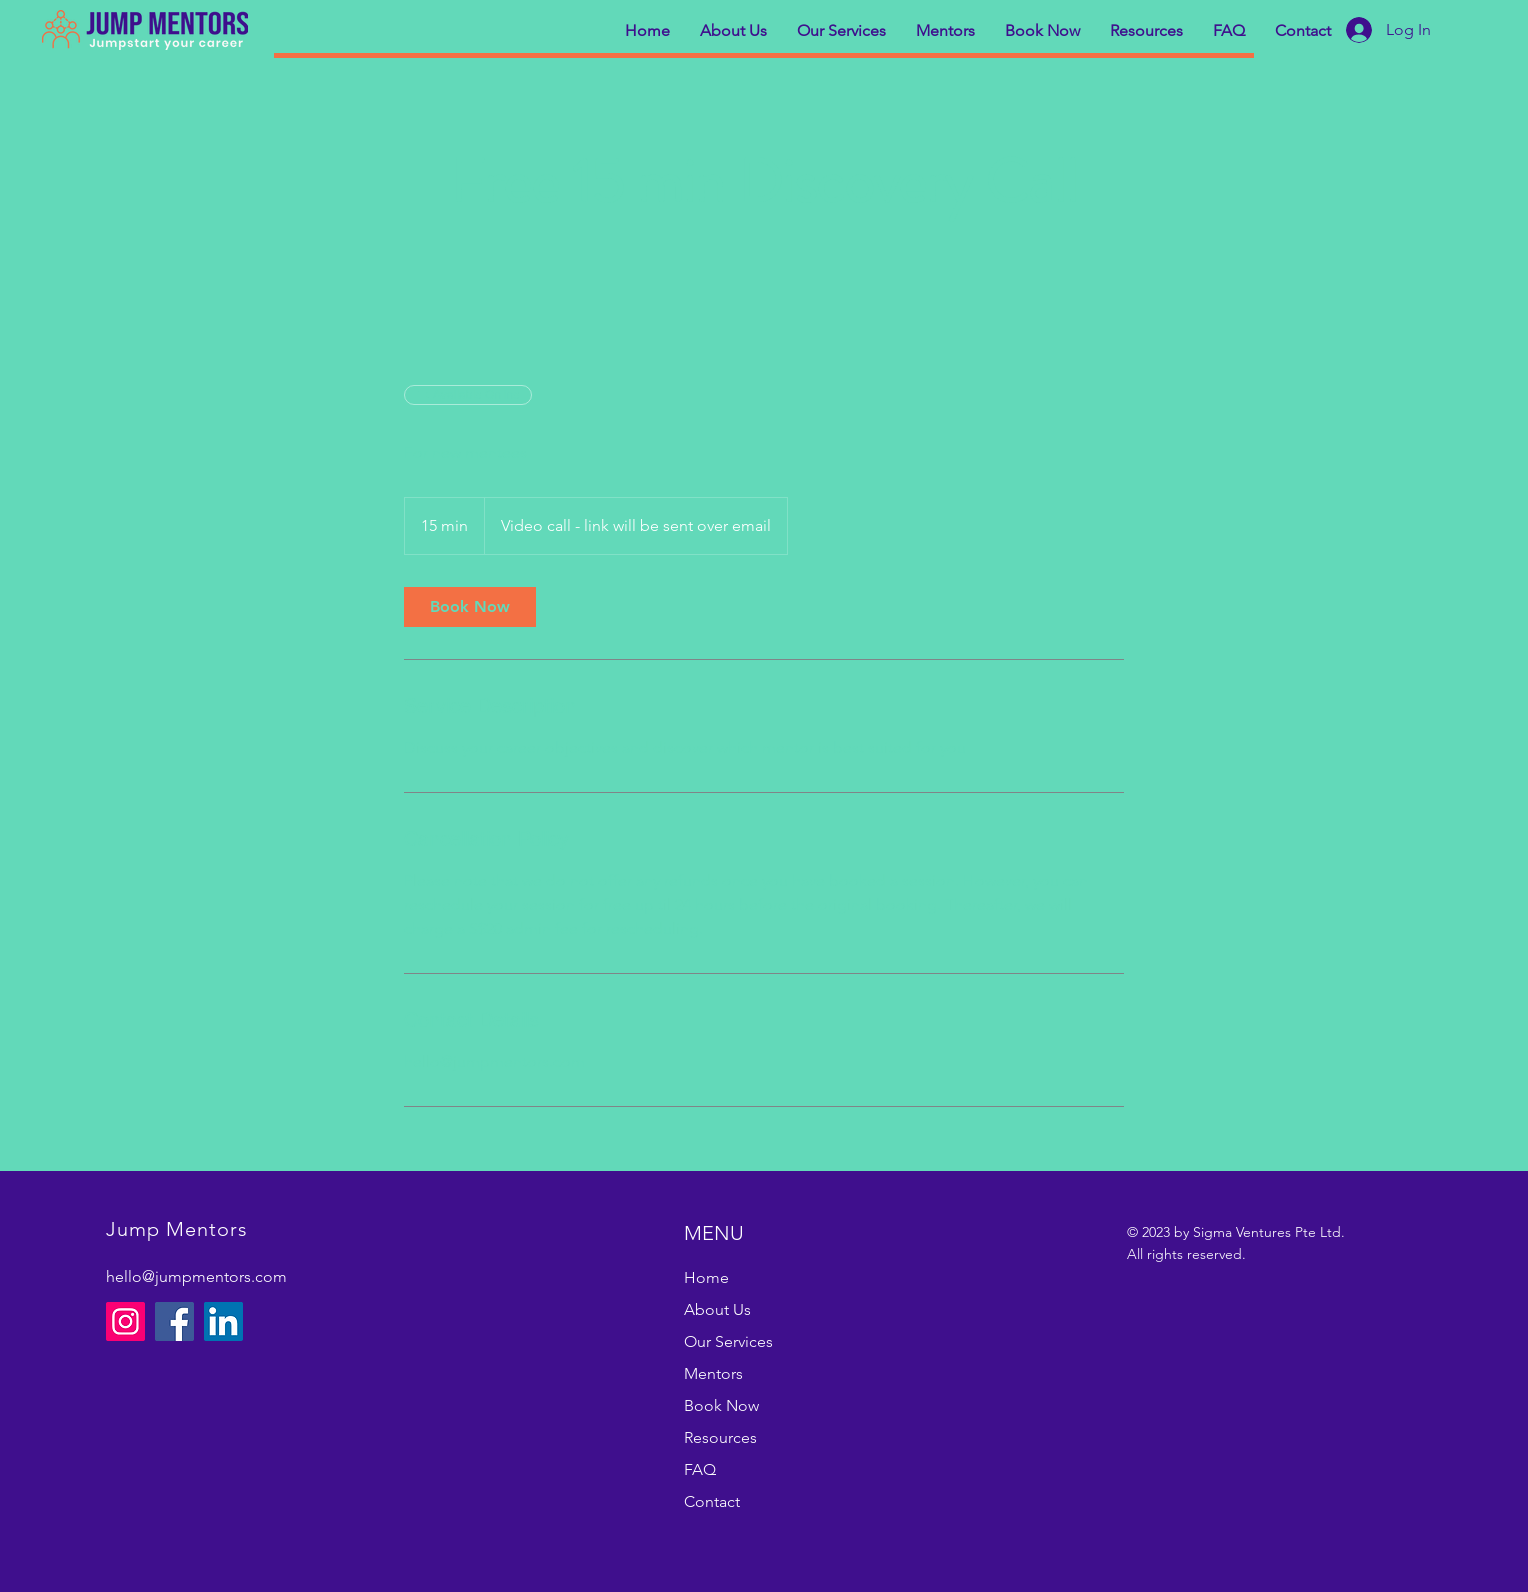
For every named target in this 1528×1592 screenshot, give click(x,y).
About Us (717, 1309)
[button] (733, 31)
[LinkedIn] (223, 1321)
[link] (470, 607)
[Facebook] (174, 1321)
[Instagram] (125, 1321)
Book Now (721, 1405)
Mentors (713, 1373)
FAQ (700, 1469)
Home (706, 1277)
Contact (712, 1501)
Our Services (728, 1341)
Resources (720, 1437)
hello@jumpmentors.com (196, 1276)
